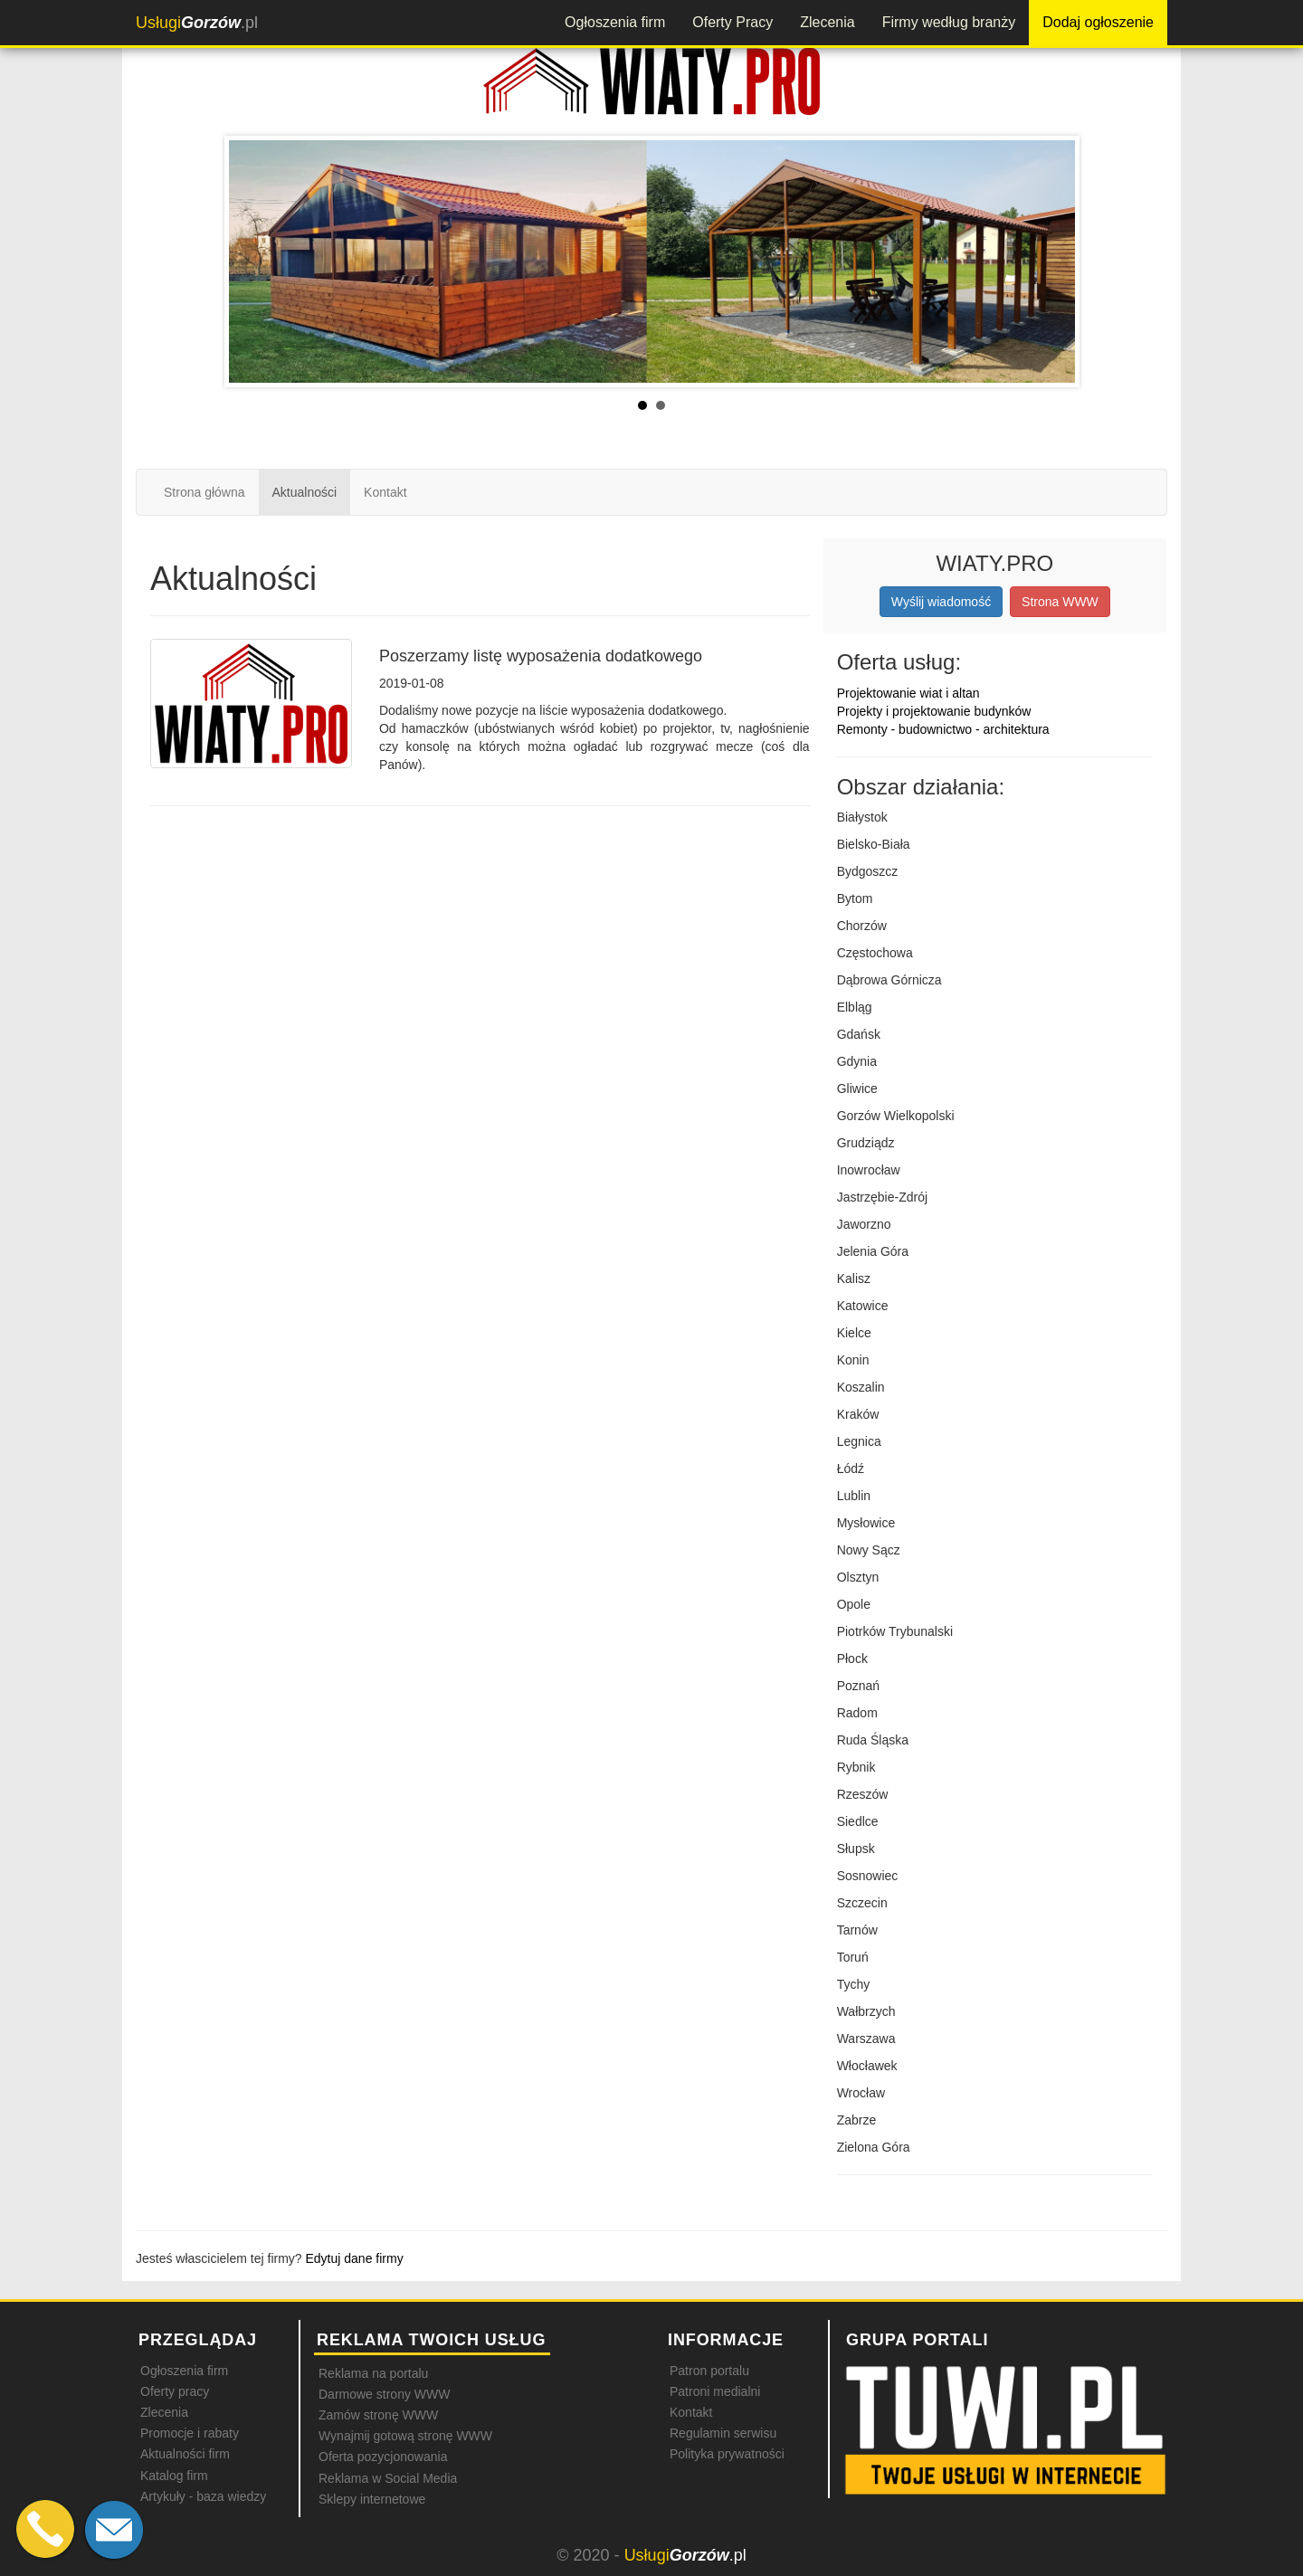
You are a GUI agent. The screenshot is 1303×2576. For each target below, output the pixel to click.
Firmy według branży (949, 22)
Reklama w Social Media (388, 2478)
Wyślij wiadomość (941, 601)
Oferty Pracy (732, 22)
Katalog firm (174, 2475)
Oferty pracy (174, 2391)
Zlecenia (827, 22)
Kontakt (385, 492)
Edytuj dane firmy (355, 2258)
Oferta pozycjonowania (383, 2456)
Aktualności (305, 492)
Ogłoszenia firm (615, 22)
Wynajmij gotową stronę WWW (405, 2436)
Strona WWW (1060, 601)
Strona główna (204, 492)
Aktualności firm (185, 2454)
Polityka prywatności (727, 2454)
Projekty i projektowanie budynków (934, 711)
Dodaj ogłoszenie (1098, 22)
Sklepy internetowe (372, 2499)
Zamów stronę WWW (378, 2415)
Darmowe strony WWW (384, 2394)
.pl (197, 23)
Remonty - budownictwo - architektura (943, 729)
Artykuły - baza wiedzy (203, 2496)
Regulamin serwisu (723, 2433)
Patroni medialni (715, 2391)
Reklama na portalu (373, 2373)
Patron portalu (709, 2370)
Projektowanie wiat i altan (908, 693)
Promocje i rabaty (189, 2433)
